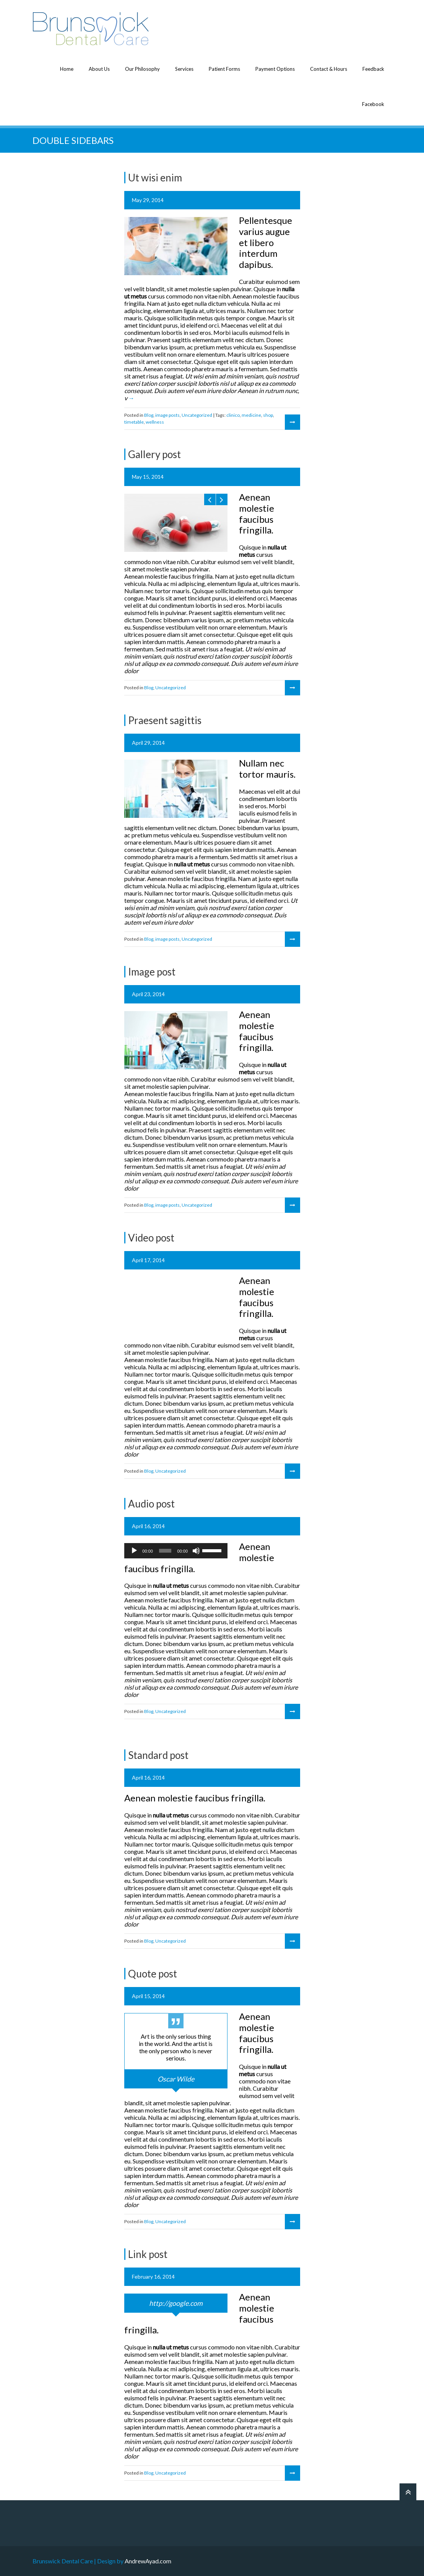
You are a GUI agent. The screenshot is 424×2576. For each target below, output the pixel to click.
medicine (251, 415)
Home (66, 69)
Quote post (152, 1973)
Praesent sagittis (164, 720)
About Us (99, 69)
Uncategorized (197, 415)
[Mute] (196, 1551)
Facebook (373, 104)
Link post (147, 2254)
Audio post (151, 1504)
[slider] (165, 1551)
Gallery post (154, 454)
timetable (134, 422)
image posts (167, 415)
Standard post (158, 1755)
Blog (148, 415)
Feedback (373, 69)
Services (184, 69)
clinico (233, 415)
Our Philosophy (142, 69)
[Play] (134, 1551)
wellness (155, 422)
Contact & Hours (328, 69)
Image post (151, 972)
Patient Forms (224, 69)
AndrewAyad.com (148, 2561)
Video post (151, 1238)
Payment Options (275, 69)
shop (268, 415)
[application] (175, 1550)
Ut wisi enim (155, 177)
